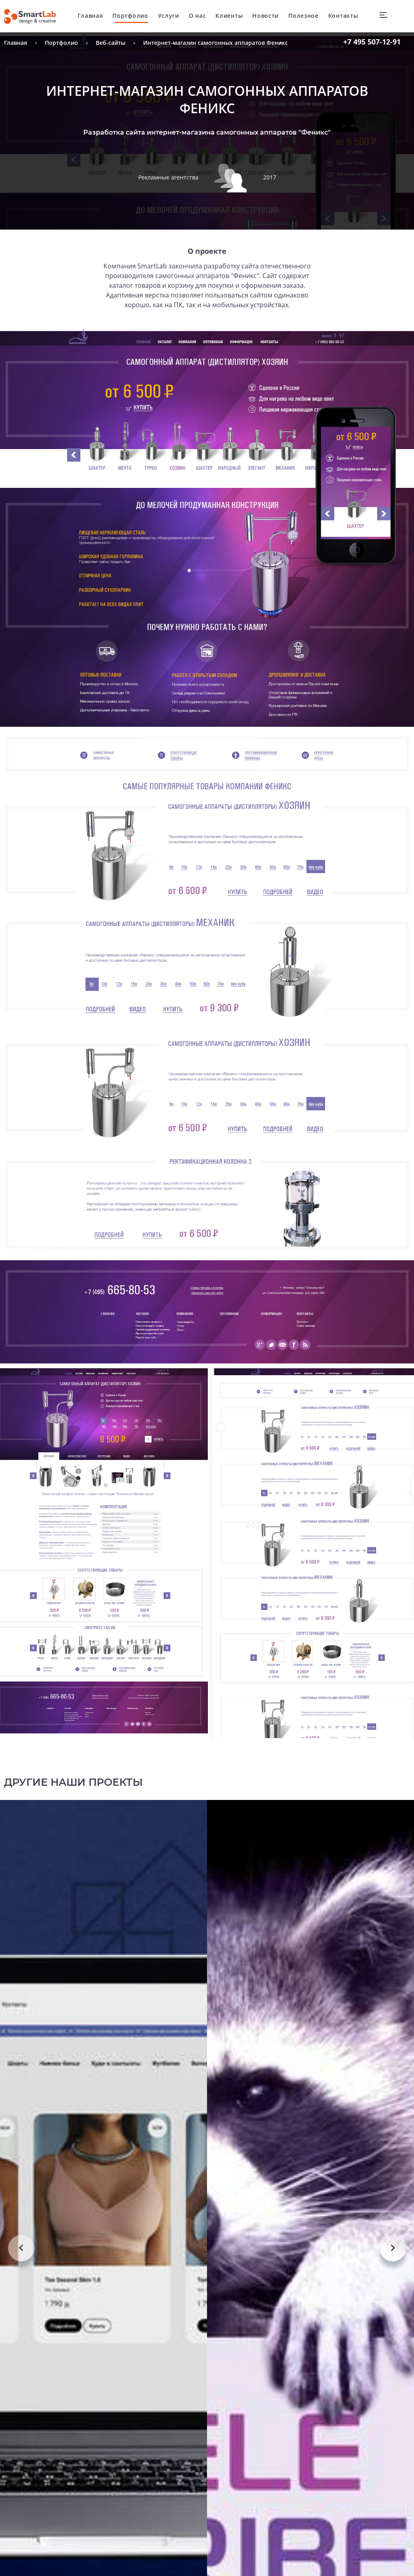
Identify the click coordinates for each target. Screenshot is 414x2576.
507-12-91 (372, 41)
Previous (21, 2296)
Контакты (345, 16)
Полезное (305, 16)
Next (393, 2296)
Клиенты (231, 16)
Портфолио (132, 16)
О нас (199, 16)
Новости (267, 16)
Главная (92, 16)
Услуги (170, 16)
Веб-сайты (110, 42)
